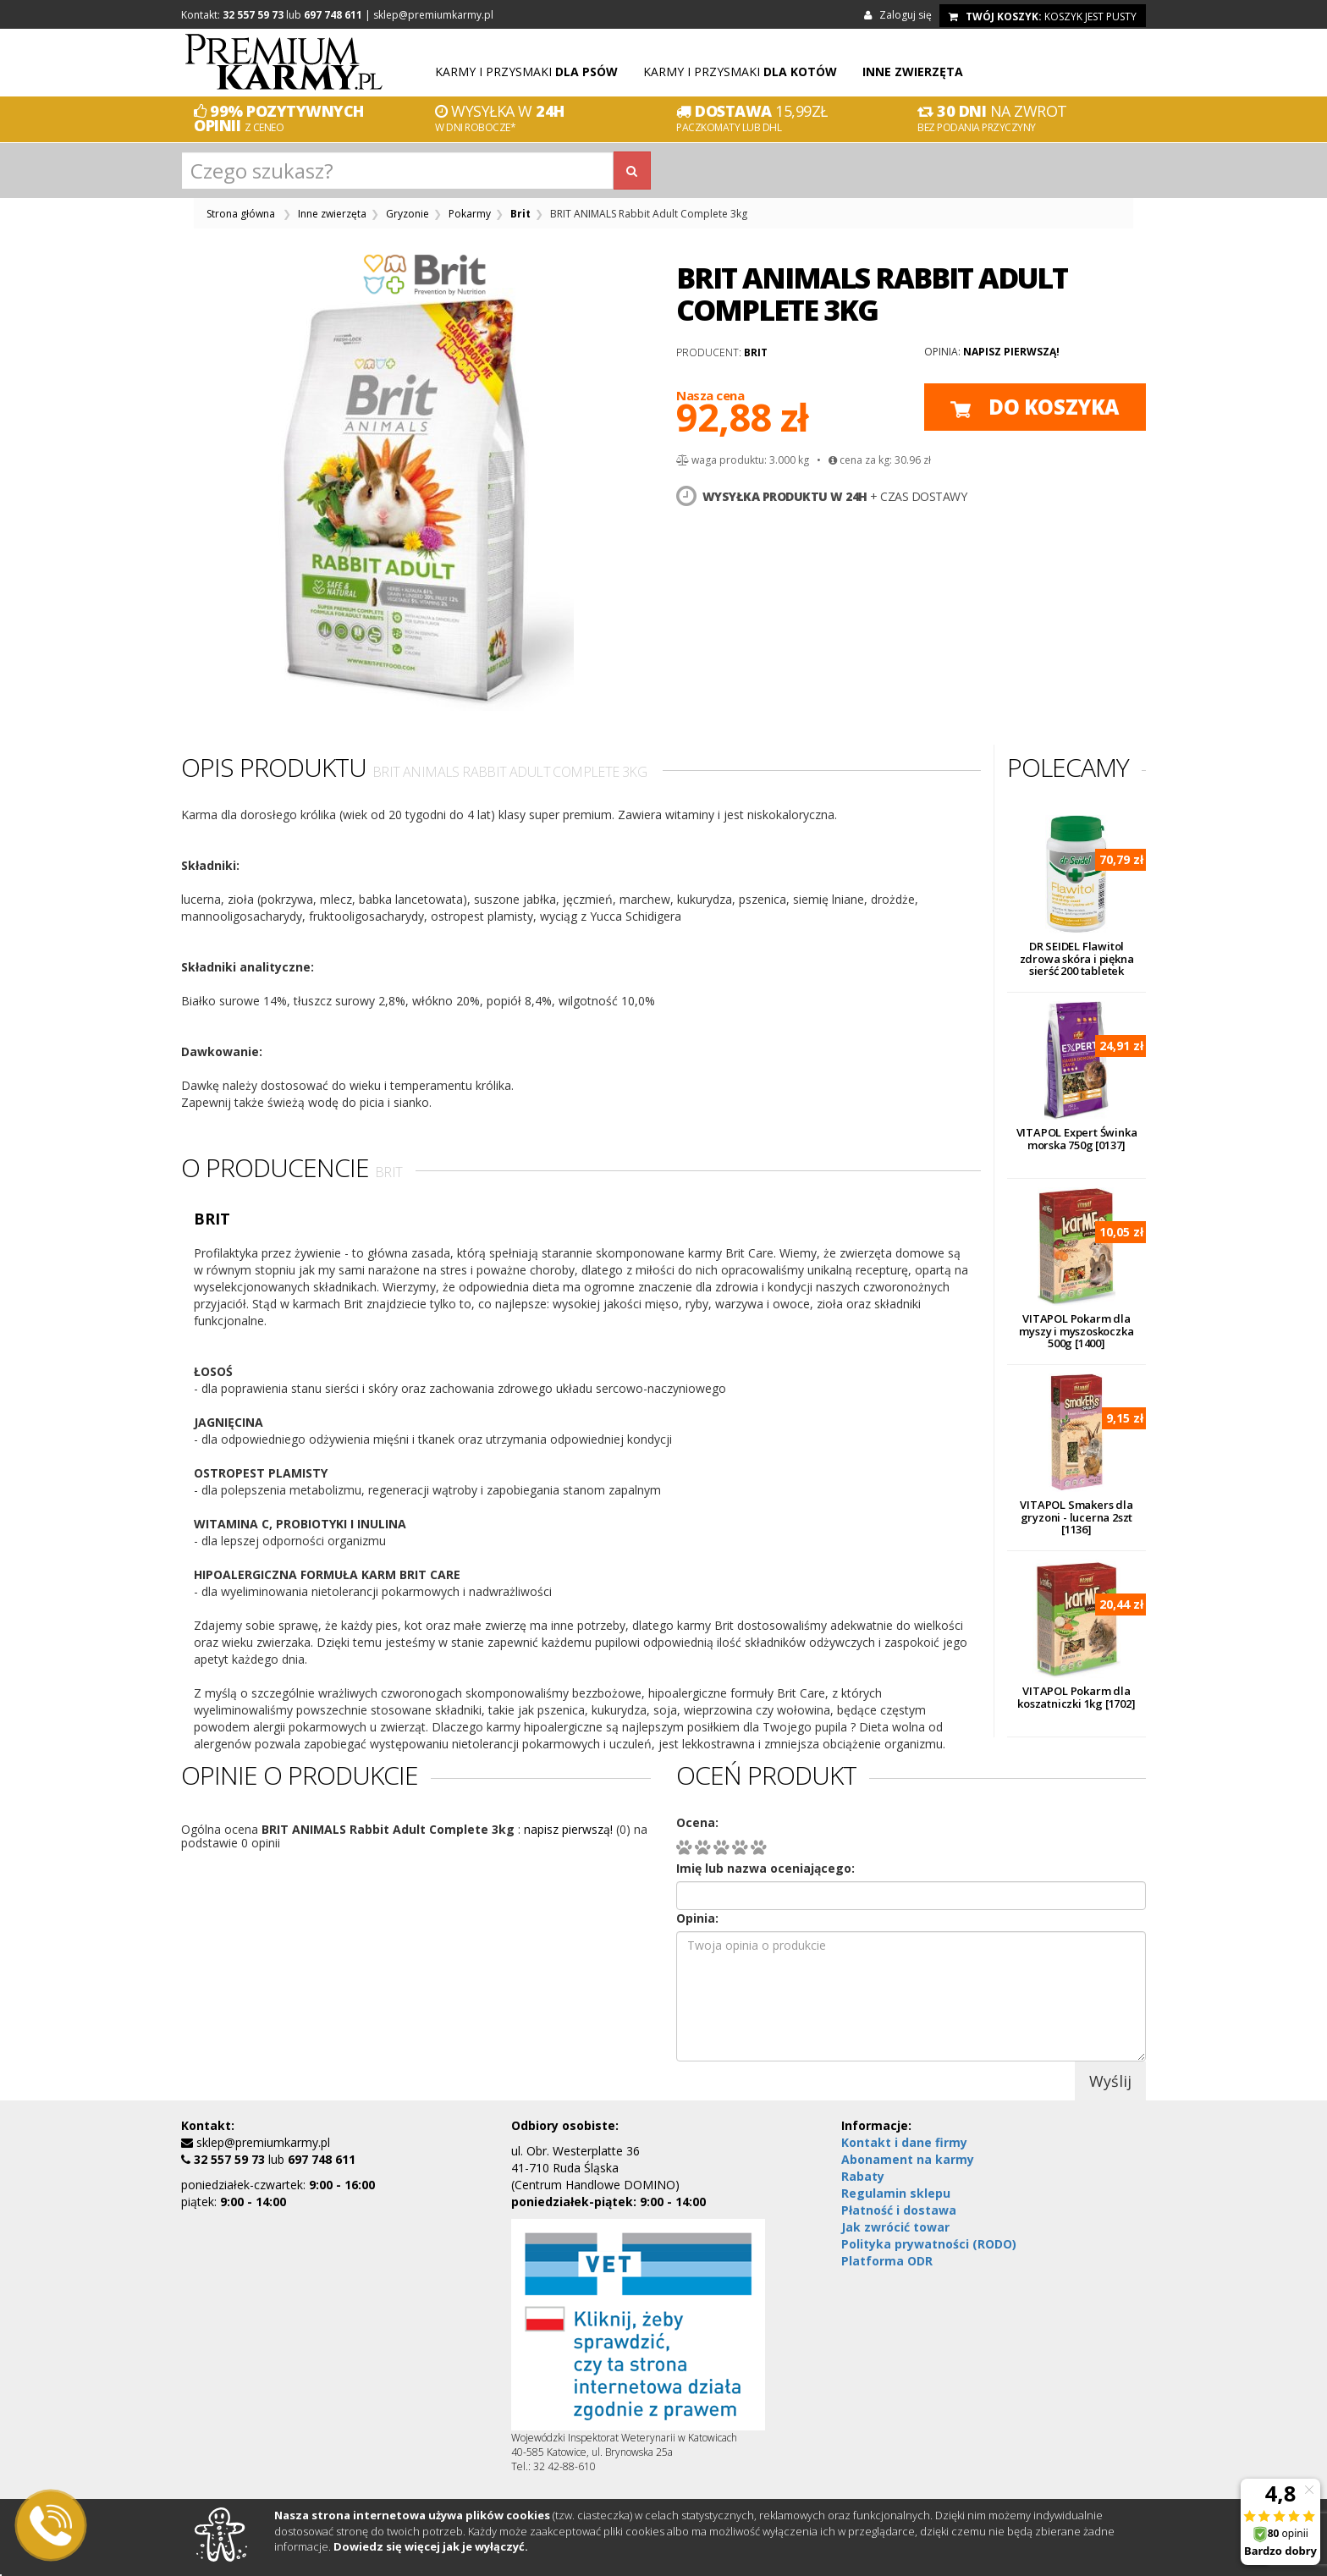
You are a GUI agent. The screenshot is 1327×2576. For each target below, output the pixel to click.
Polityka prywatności (928, 2244)
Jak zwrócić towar (895, 2227)
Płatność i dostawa (898, 2210)
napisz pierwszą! (1011, 351)
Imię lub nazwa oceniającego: (765, 1868)
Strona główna (240, 213)
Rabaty (862, 2176)
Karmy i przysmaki (526, 71)
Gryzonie (407, 213)
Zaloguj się (900, 15)
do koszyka (1034, 407)
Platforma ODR (887, 2261)
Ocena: (697, 1822)
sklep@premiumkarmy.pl (433, 15)
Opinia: (697, 1918)
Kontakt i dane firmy (904, 2142)
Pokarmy (470, 213)
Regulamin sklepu (895, 2193)
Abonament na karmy (907, 2159)
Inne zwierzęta (332, 213)
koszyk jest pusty (1043, 16)
